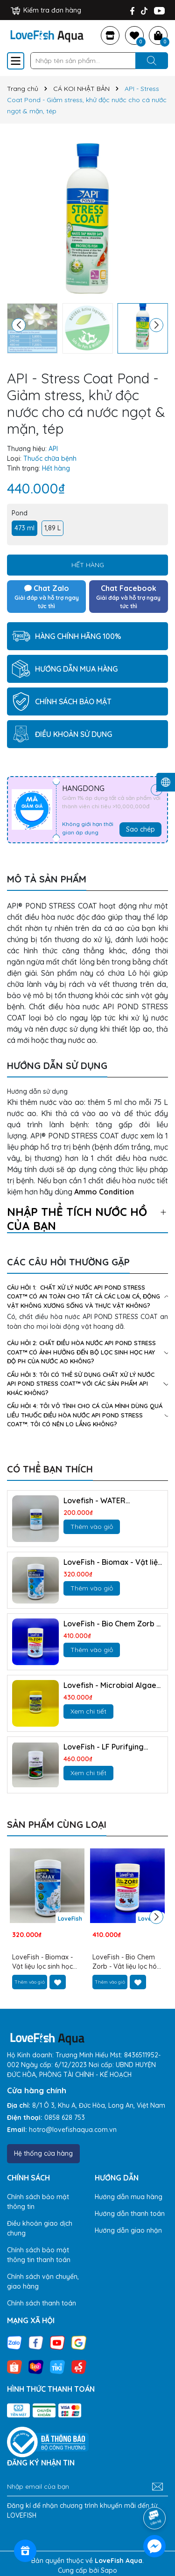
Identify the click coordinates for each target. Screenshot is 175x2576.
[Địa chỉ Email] (87, 2487)
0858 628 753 (64, 2117)
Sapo (109, 2570)
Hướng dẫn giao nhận (128, 2230)
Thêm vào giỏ (91, 1526)
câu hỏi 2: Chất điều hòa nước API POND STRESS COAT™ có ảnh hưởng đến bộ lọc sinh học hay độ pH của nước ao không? (87, 1352)
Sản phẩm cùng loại (56, 1824)
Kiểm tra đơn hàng (46, 10)
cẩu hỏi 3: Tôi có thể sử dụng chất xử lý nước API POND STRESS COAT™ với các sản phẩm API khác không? (87, 1383)
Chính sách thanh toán (41, 2303)
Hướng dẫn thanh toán (130, 2213)
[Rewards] (25, 2551)
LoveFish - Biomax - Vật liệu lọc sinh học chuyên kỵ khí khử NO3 (112, 1562)
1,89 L (52, 528)
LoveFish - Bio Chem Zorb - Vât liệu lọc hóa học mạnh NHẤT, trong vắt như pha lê (111, 1624)
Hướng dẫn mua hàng (128, 2197)
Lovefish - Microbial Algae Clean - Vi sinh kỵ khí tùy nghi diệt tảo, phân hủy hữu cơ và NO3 (111, 1685)
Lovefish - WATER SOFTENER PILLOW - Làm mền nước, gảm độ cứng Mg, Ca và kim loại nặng (107, 1501)
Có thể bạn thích (50, 1469)
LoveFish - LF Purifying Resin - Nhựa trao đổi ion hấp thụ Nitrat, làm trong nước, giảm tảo (107, 1747)
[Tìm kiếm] (151, 60)
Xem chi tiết (88, 1711)
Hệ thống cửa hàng (43, 2153)
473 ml (24, 528)
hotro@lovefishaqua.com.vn (73, 2129)
